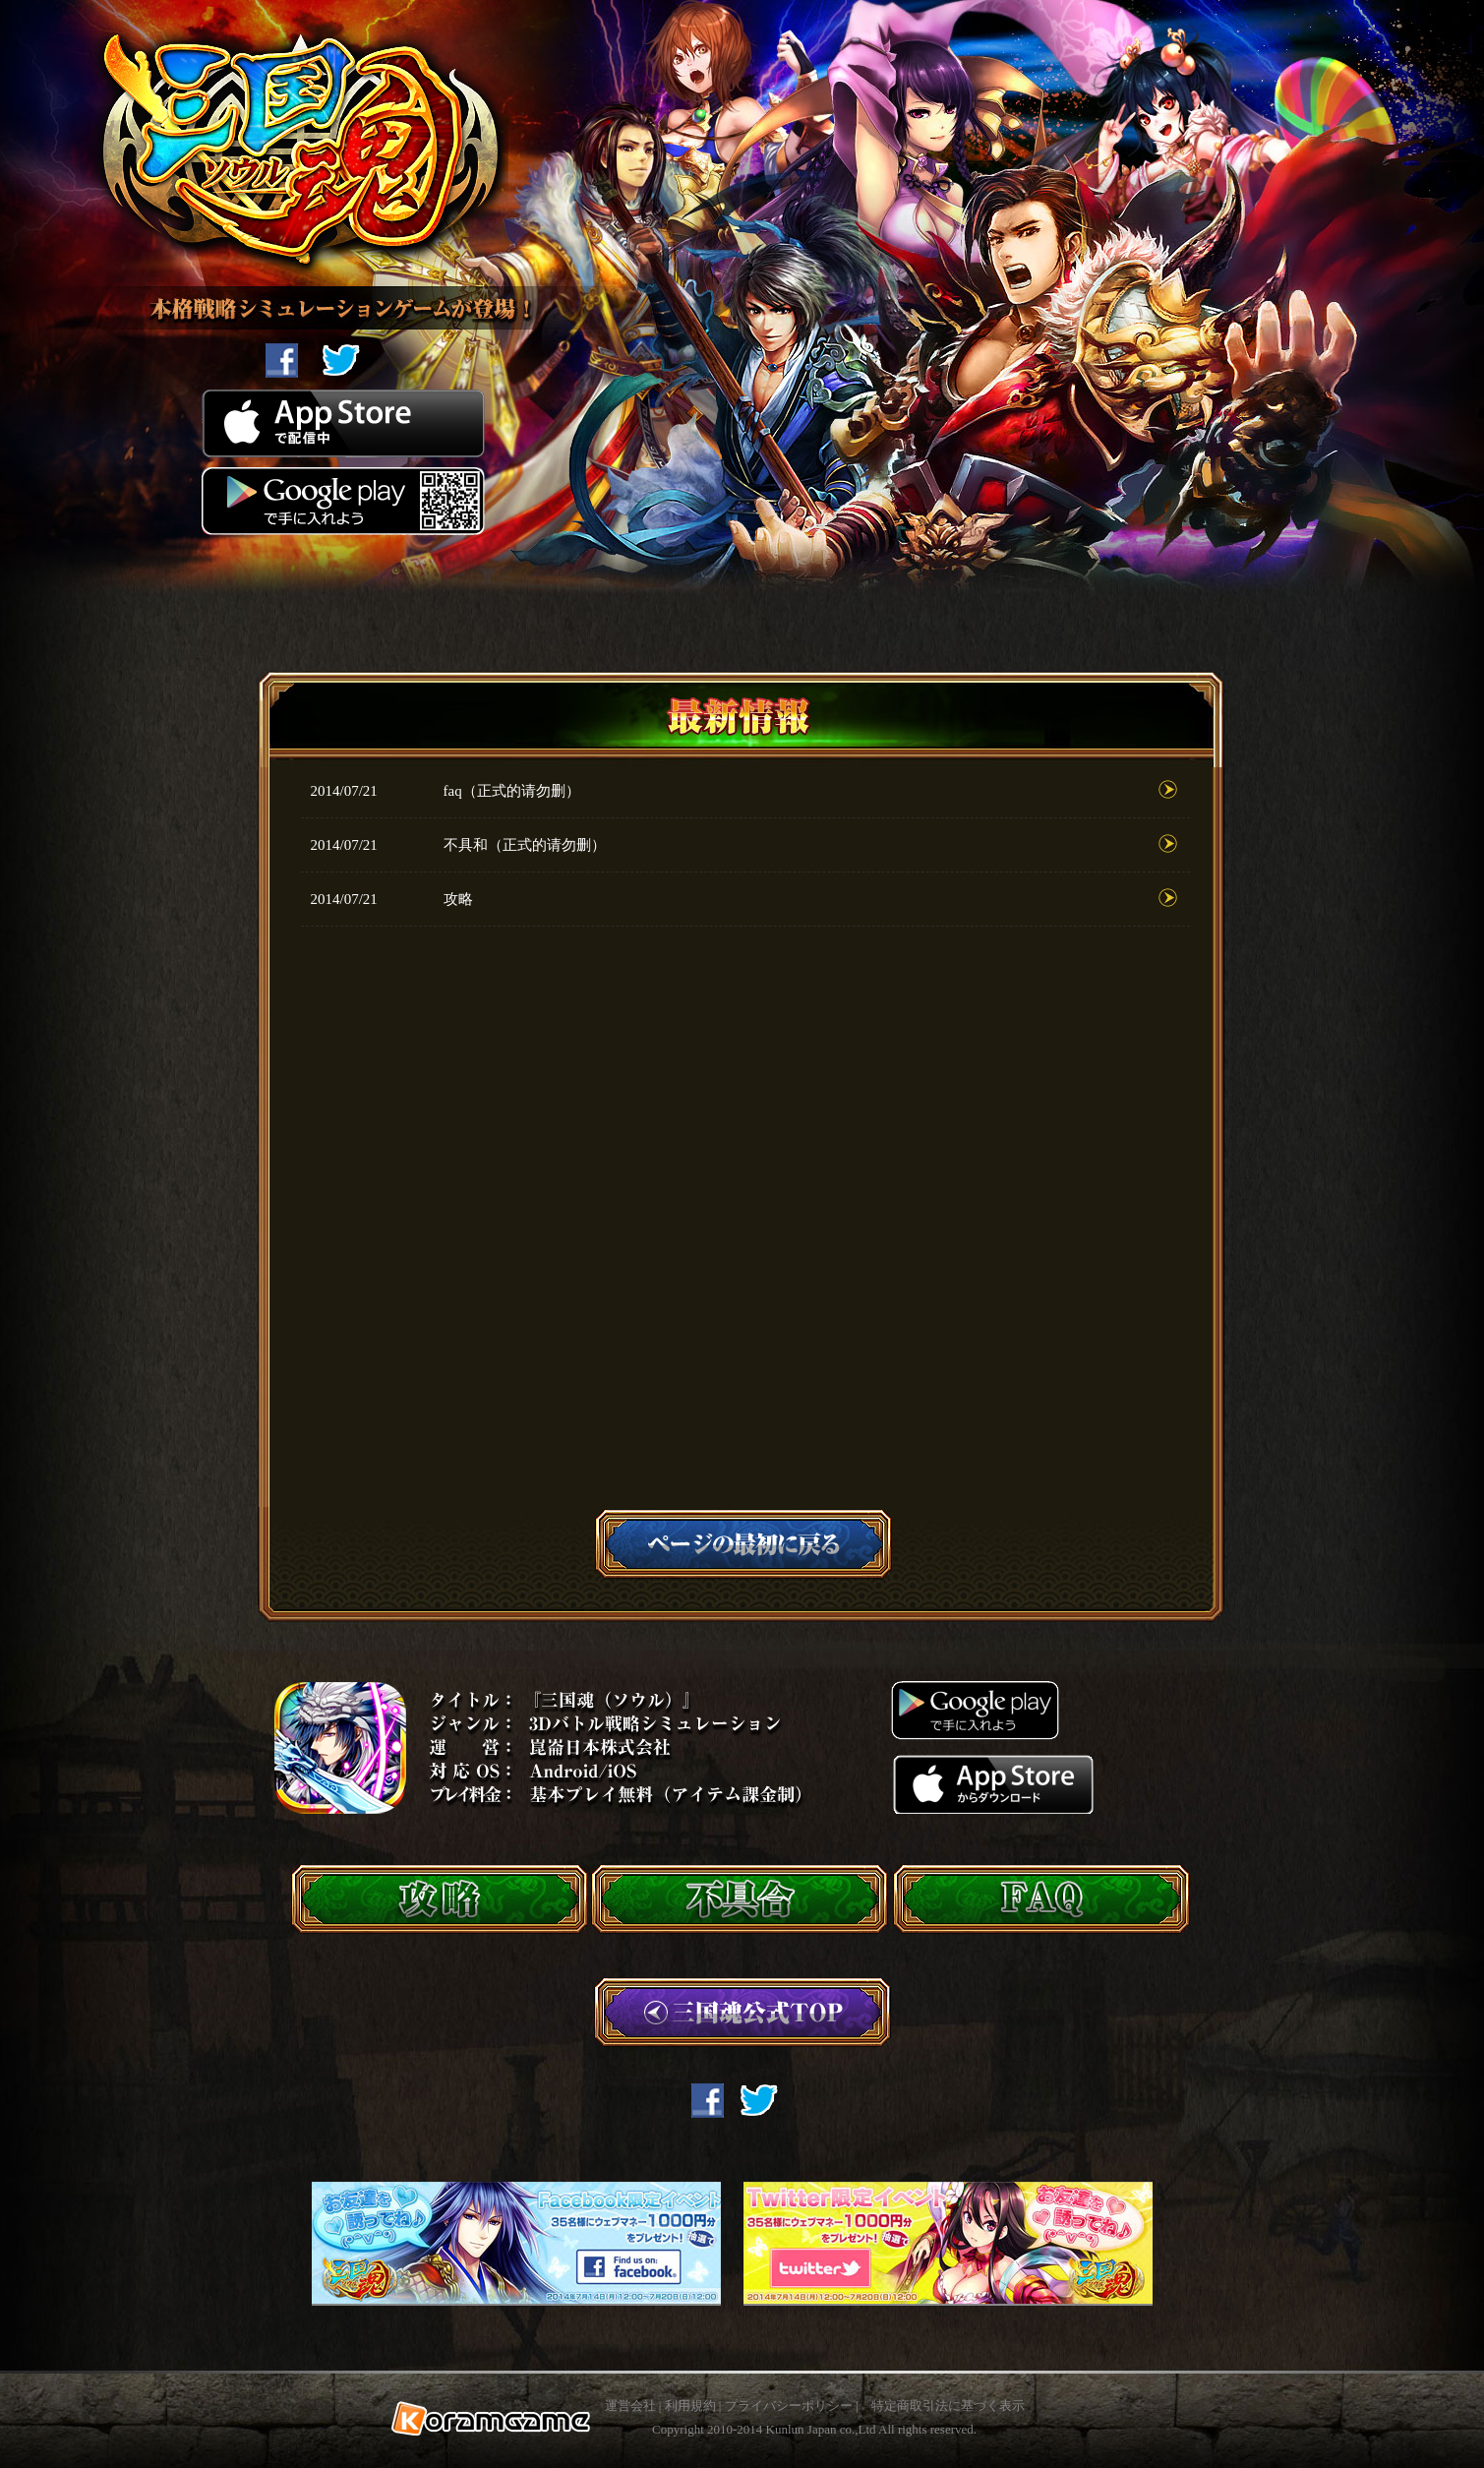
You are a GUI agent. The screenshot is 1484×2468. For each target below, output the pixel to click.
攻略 (458, 899)
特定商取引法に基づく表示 (948, 2405)
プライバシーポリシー (789, 2405)
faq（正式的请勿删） (512, 791)
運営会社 (630, 2405)
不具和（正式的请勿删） (525, 845)
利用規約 (690, 2405)
